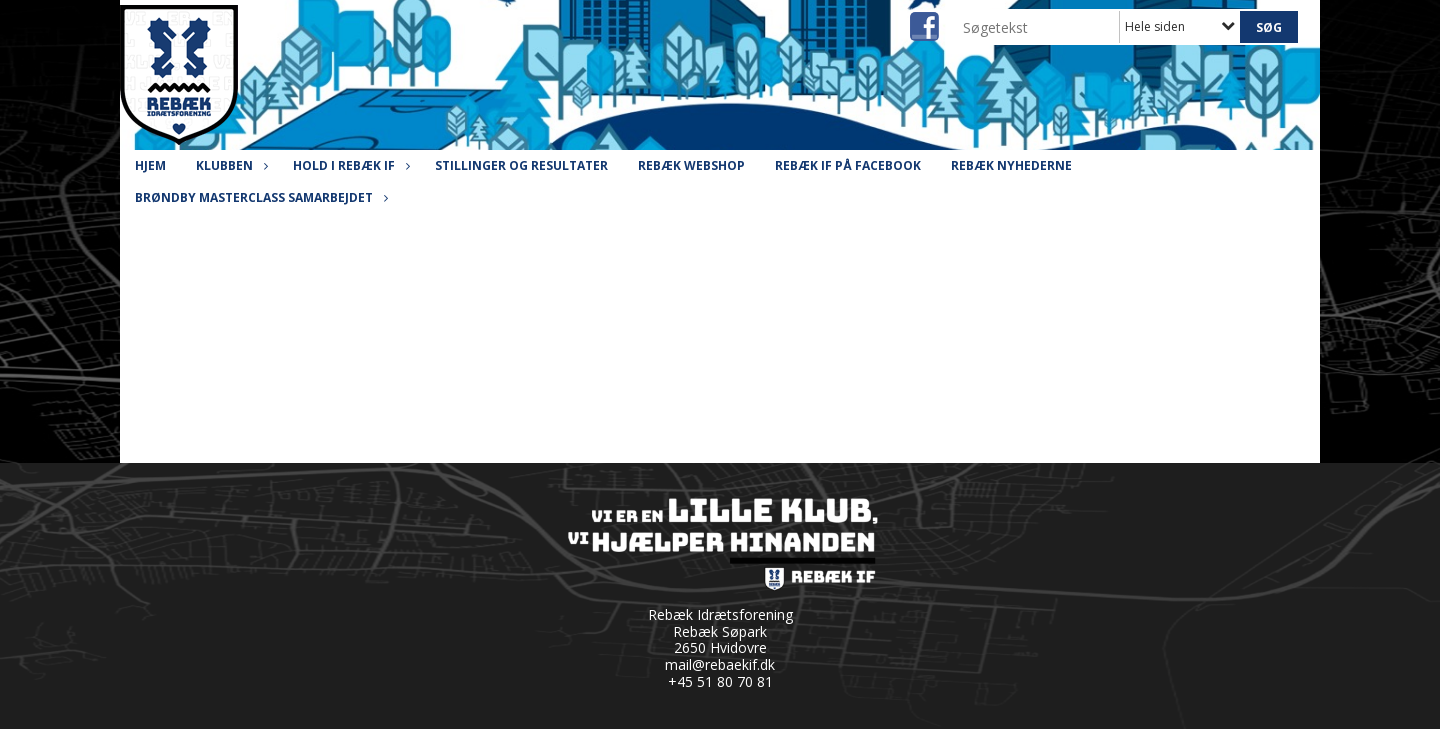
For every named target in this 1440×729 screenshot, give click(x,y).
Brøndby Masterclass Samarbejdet (259, 197)
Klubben (229, 165)
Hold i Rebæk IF (349, 165)
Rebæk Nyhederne (1011, 165)
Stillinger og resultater (521, 165)
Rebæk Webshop (691, 165)
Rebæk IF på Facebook (848, 165)
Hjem (150, 165)
